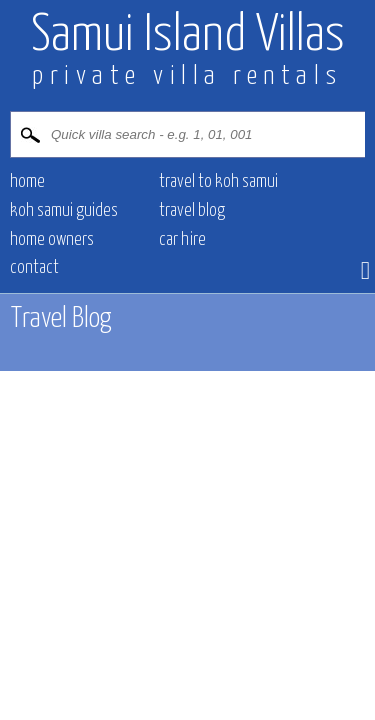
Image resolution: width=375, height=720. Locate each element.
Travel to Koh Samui (218, 182)
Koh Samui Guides (64, 211)
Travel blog (192, 211)
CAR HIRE (182, 240)
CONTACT (34, 268)
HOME (27, 182)
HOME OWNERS (52, 240)
